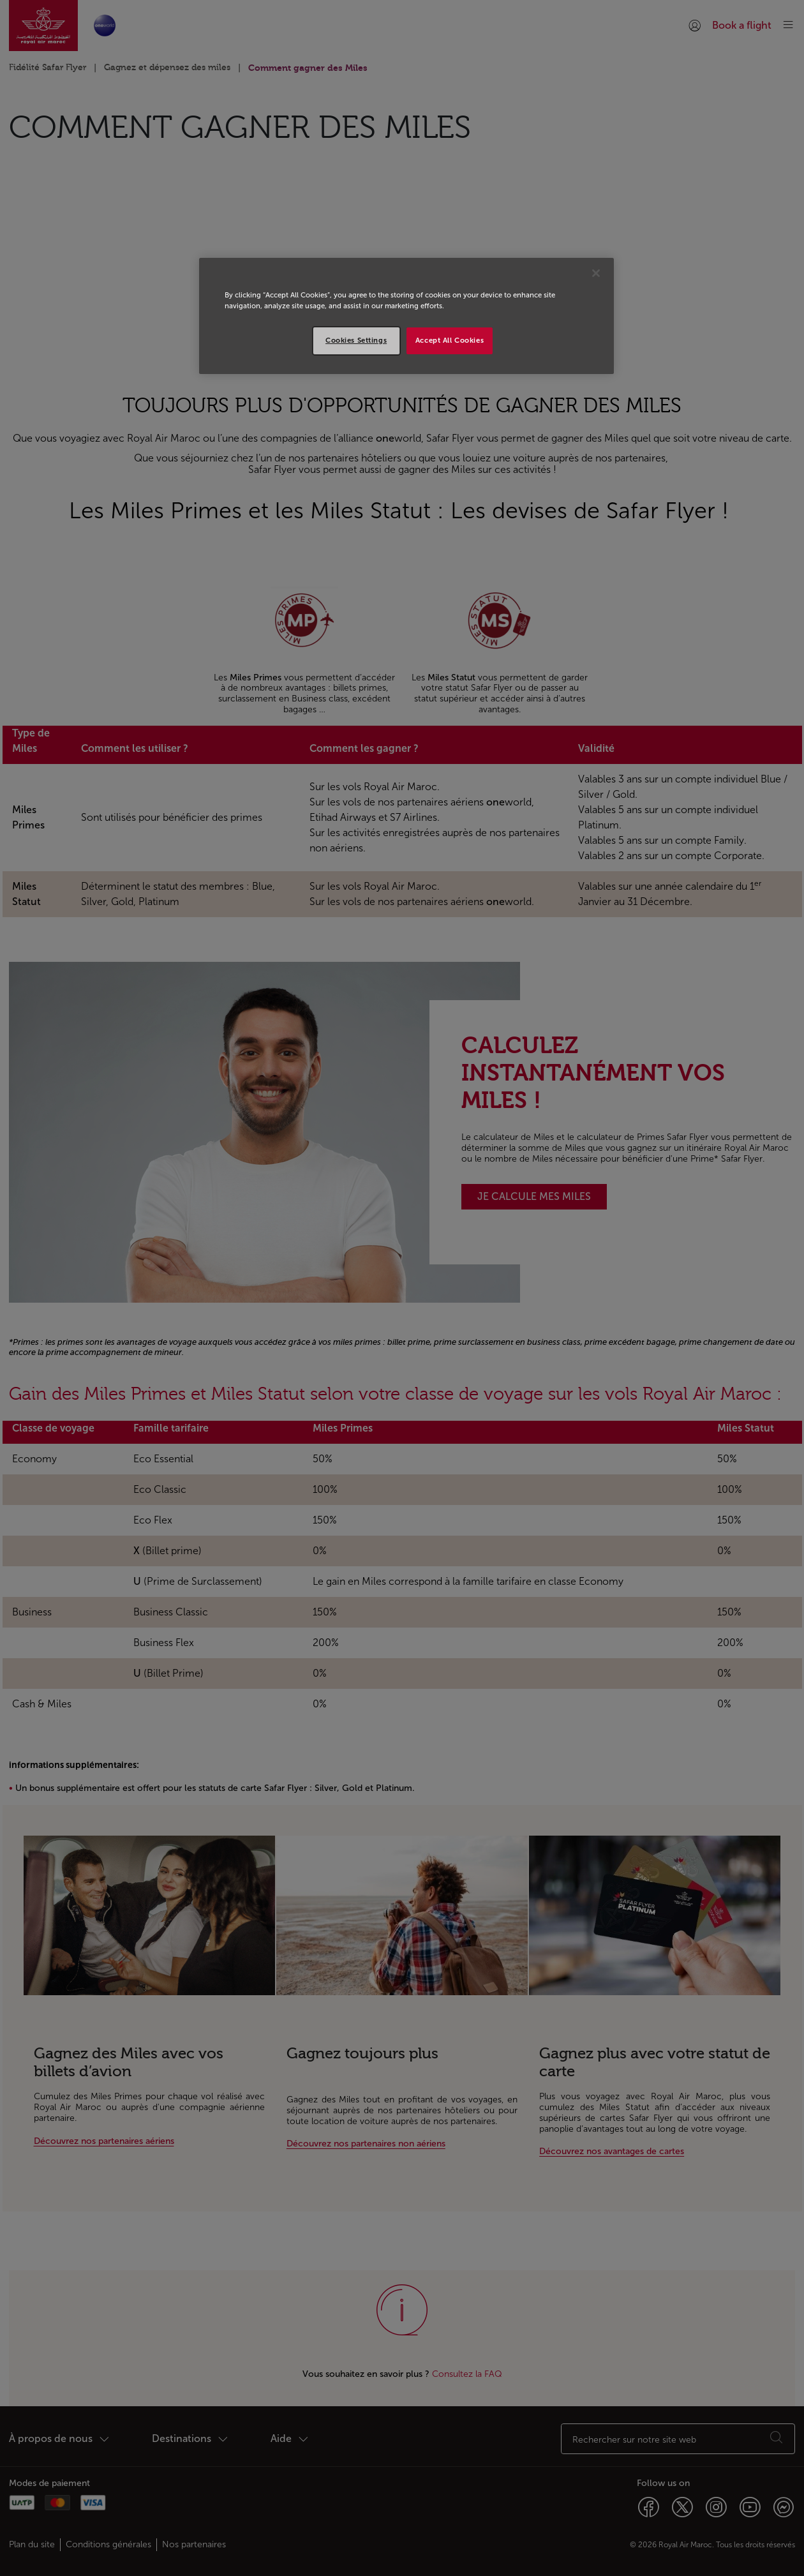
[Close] (596, 273)
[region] (406, 316)
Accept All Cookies (449, 340)
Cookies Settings (356, 340)
